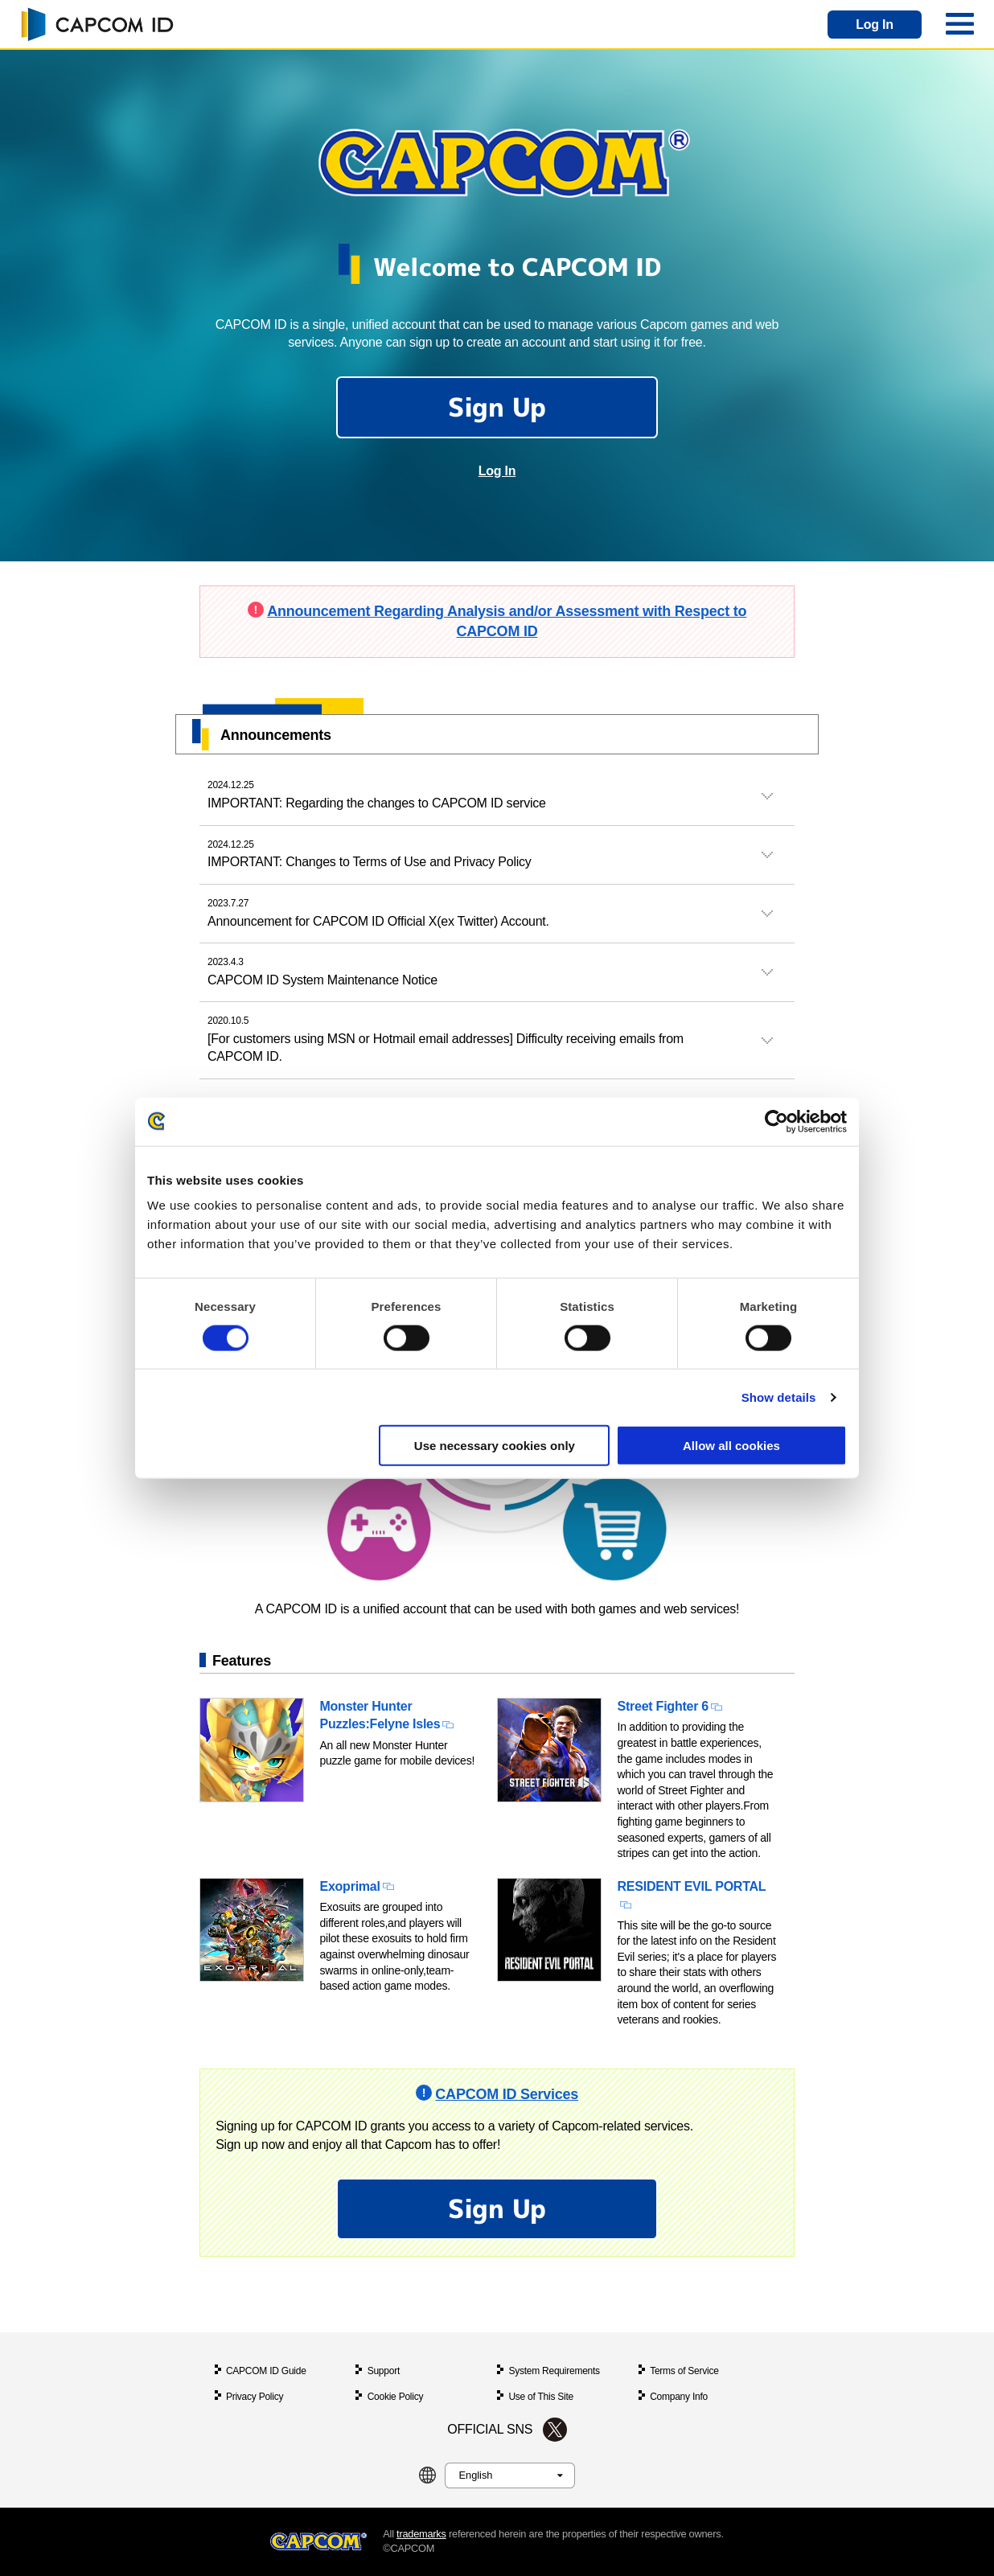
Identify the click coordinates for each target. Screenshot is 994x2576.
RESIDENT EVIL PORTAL (692, 1886)
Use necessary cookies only (494, 1445)
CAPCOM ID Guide (266, 2371)
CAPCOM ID (96, 24)
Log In (874, 24)
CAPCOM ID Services (506, 2094)
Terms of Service (684, 2371)
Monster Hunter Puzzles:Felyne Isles (380, 1715)
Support (384, 2371)
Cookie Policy (396, 2396)
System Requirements (553, 2371)
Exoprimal (350, 1886)
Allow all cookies (731, 1445)
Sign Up (497, 407)
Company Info (679, 2396)
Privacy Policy (254, 2396)
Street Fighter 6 (663, 1706)
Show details (778, 1396)
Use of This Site (540, 2396)
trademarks (421, 2534)
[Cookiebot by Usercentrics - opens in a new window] (776, 1121)
